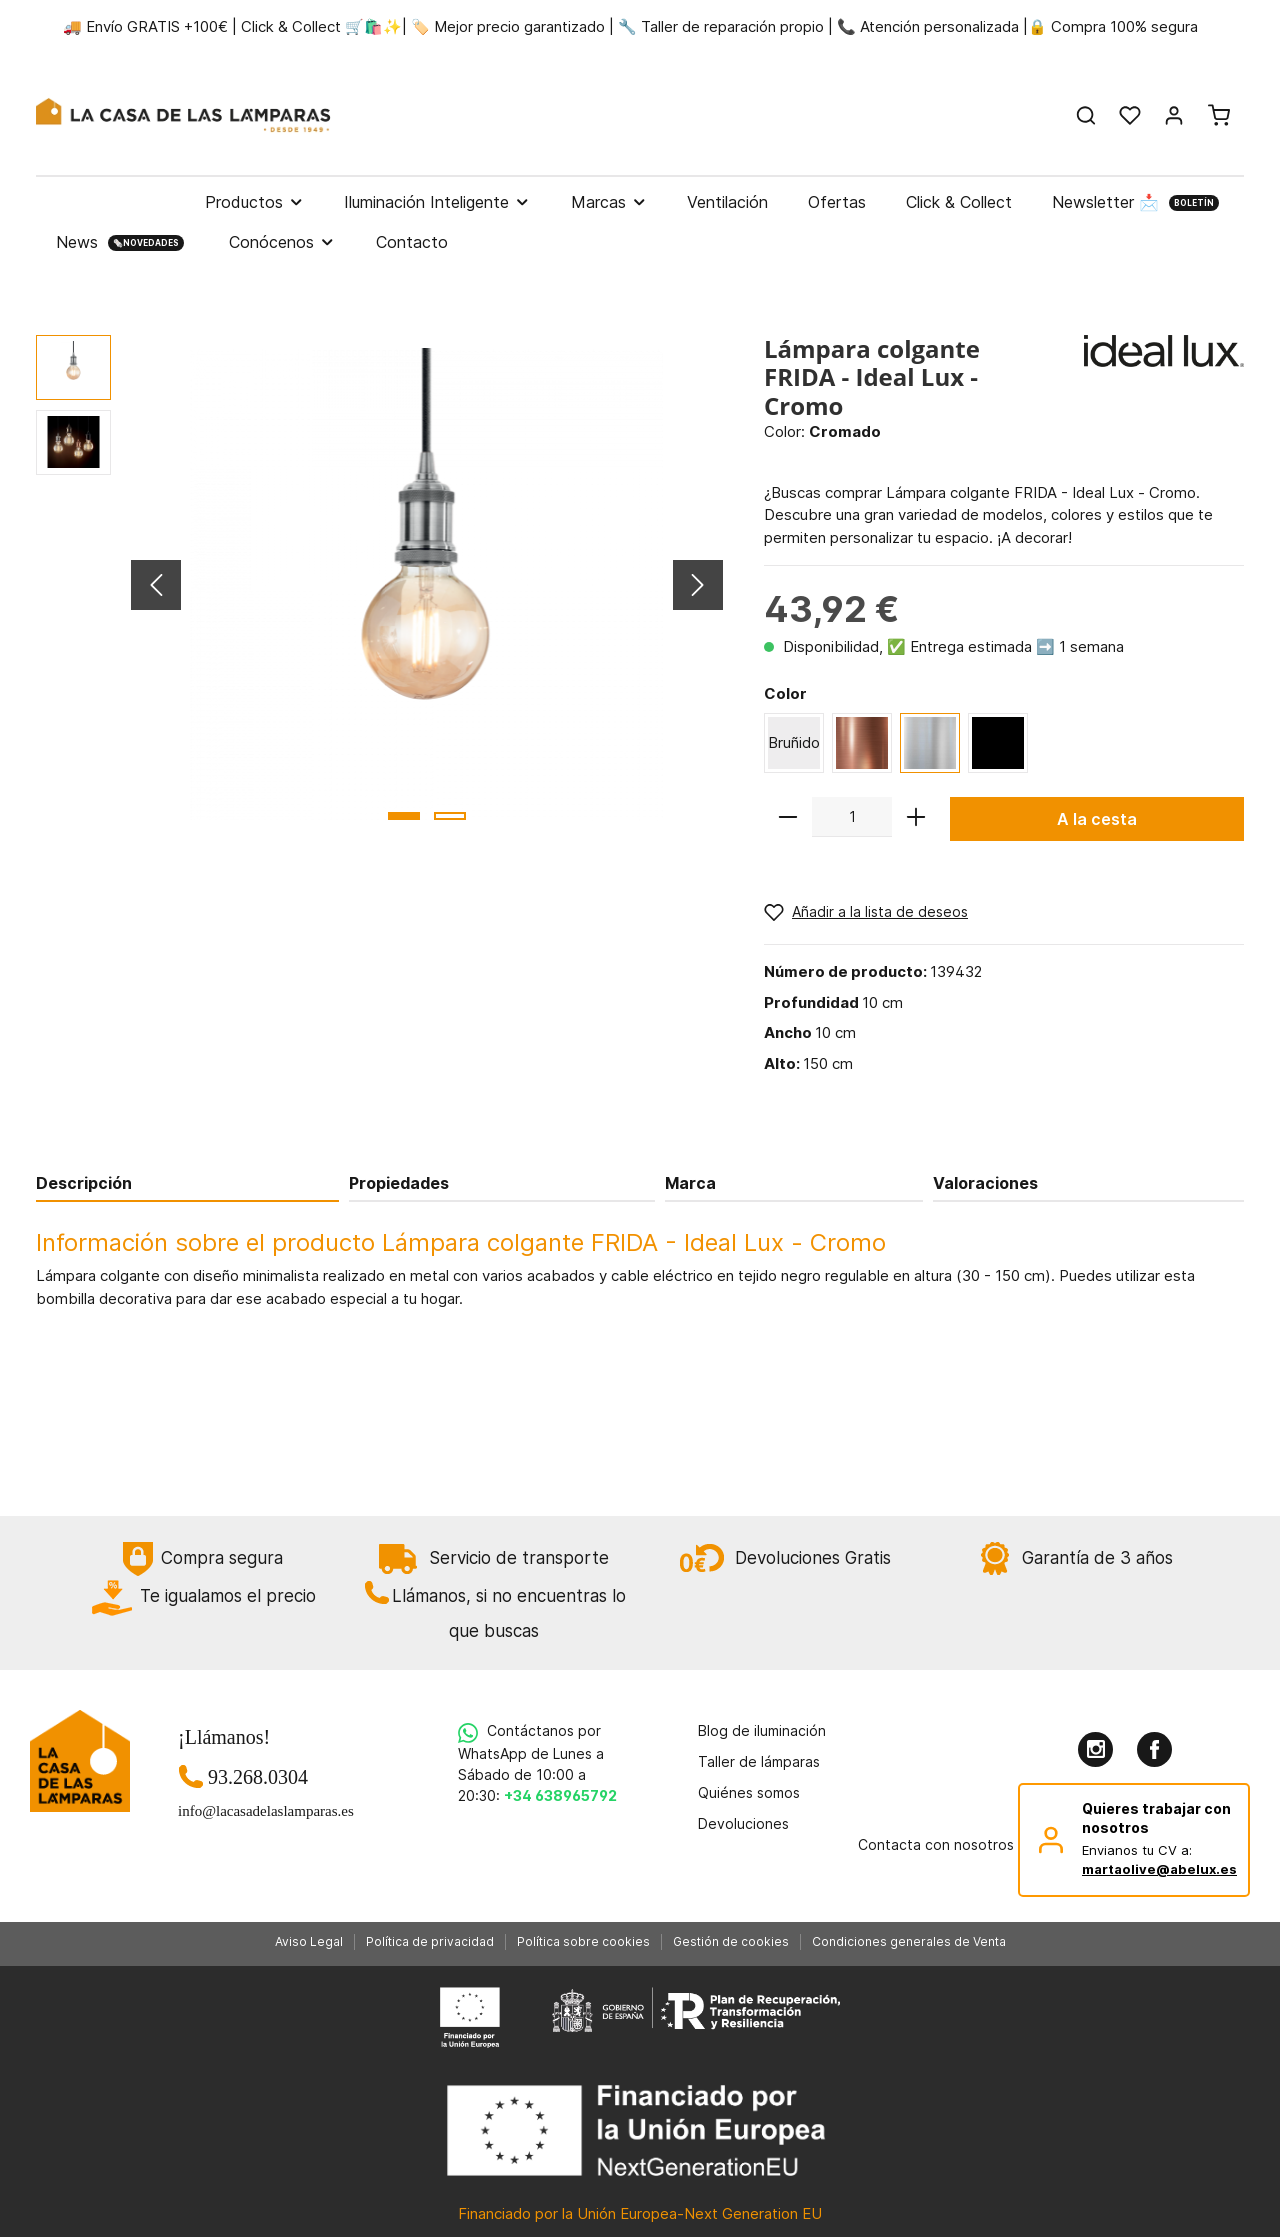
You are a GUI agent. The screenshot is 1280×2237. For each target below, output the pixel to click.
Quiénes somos (749, 1792)
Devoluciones (743, 1823)
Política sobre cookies (583, 1941)
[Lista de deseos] (1130, 115)
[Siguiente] (698, 585)
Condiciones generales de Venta (909, 1941)
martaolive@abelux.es (1159, 1869)
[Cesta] (1219, 115)
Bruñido (794, 742)
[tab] (187, 1182)
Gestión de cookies (731, 1941)
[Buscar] (1086, 115)
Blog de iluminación (762, 1730)
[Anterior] (156, 585)
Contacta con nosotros (936, 1844)
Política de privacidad (430, 1941)
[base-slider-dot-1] (404, 816)
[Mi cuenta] (1174, 115)
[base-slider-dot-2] (450, 816)
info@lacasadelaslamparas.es (258, 1811)
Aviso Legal (309, 1941)
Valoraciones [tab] (985, 1183)
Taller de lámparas (759, 1761)
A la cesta (1097, 819)
